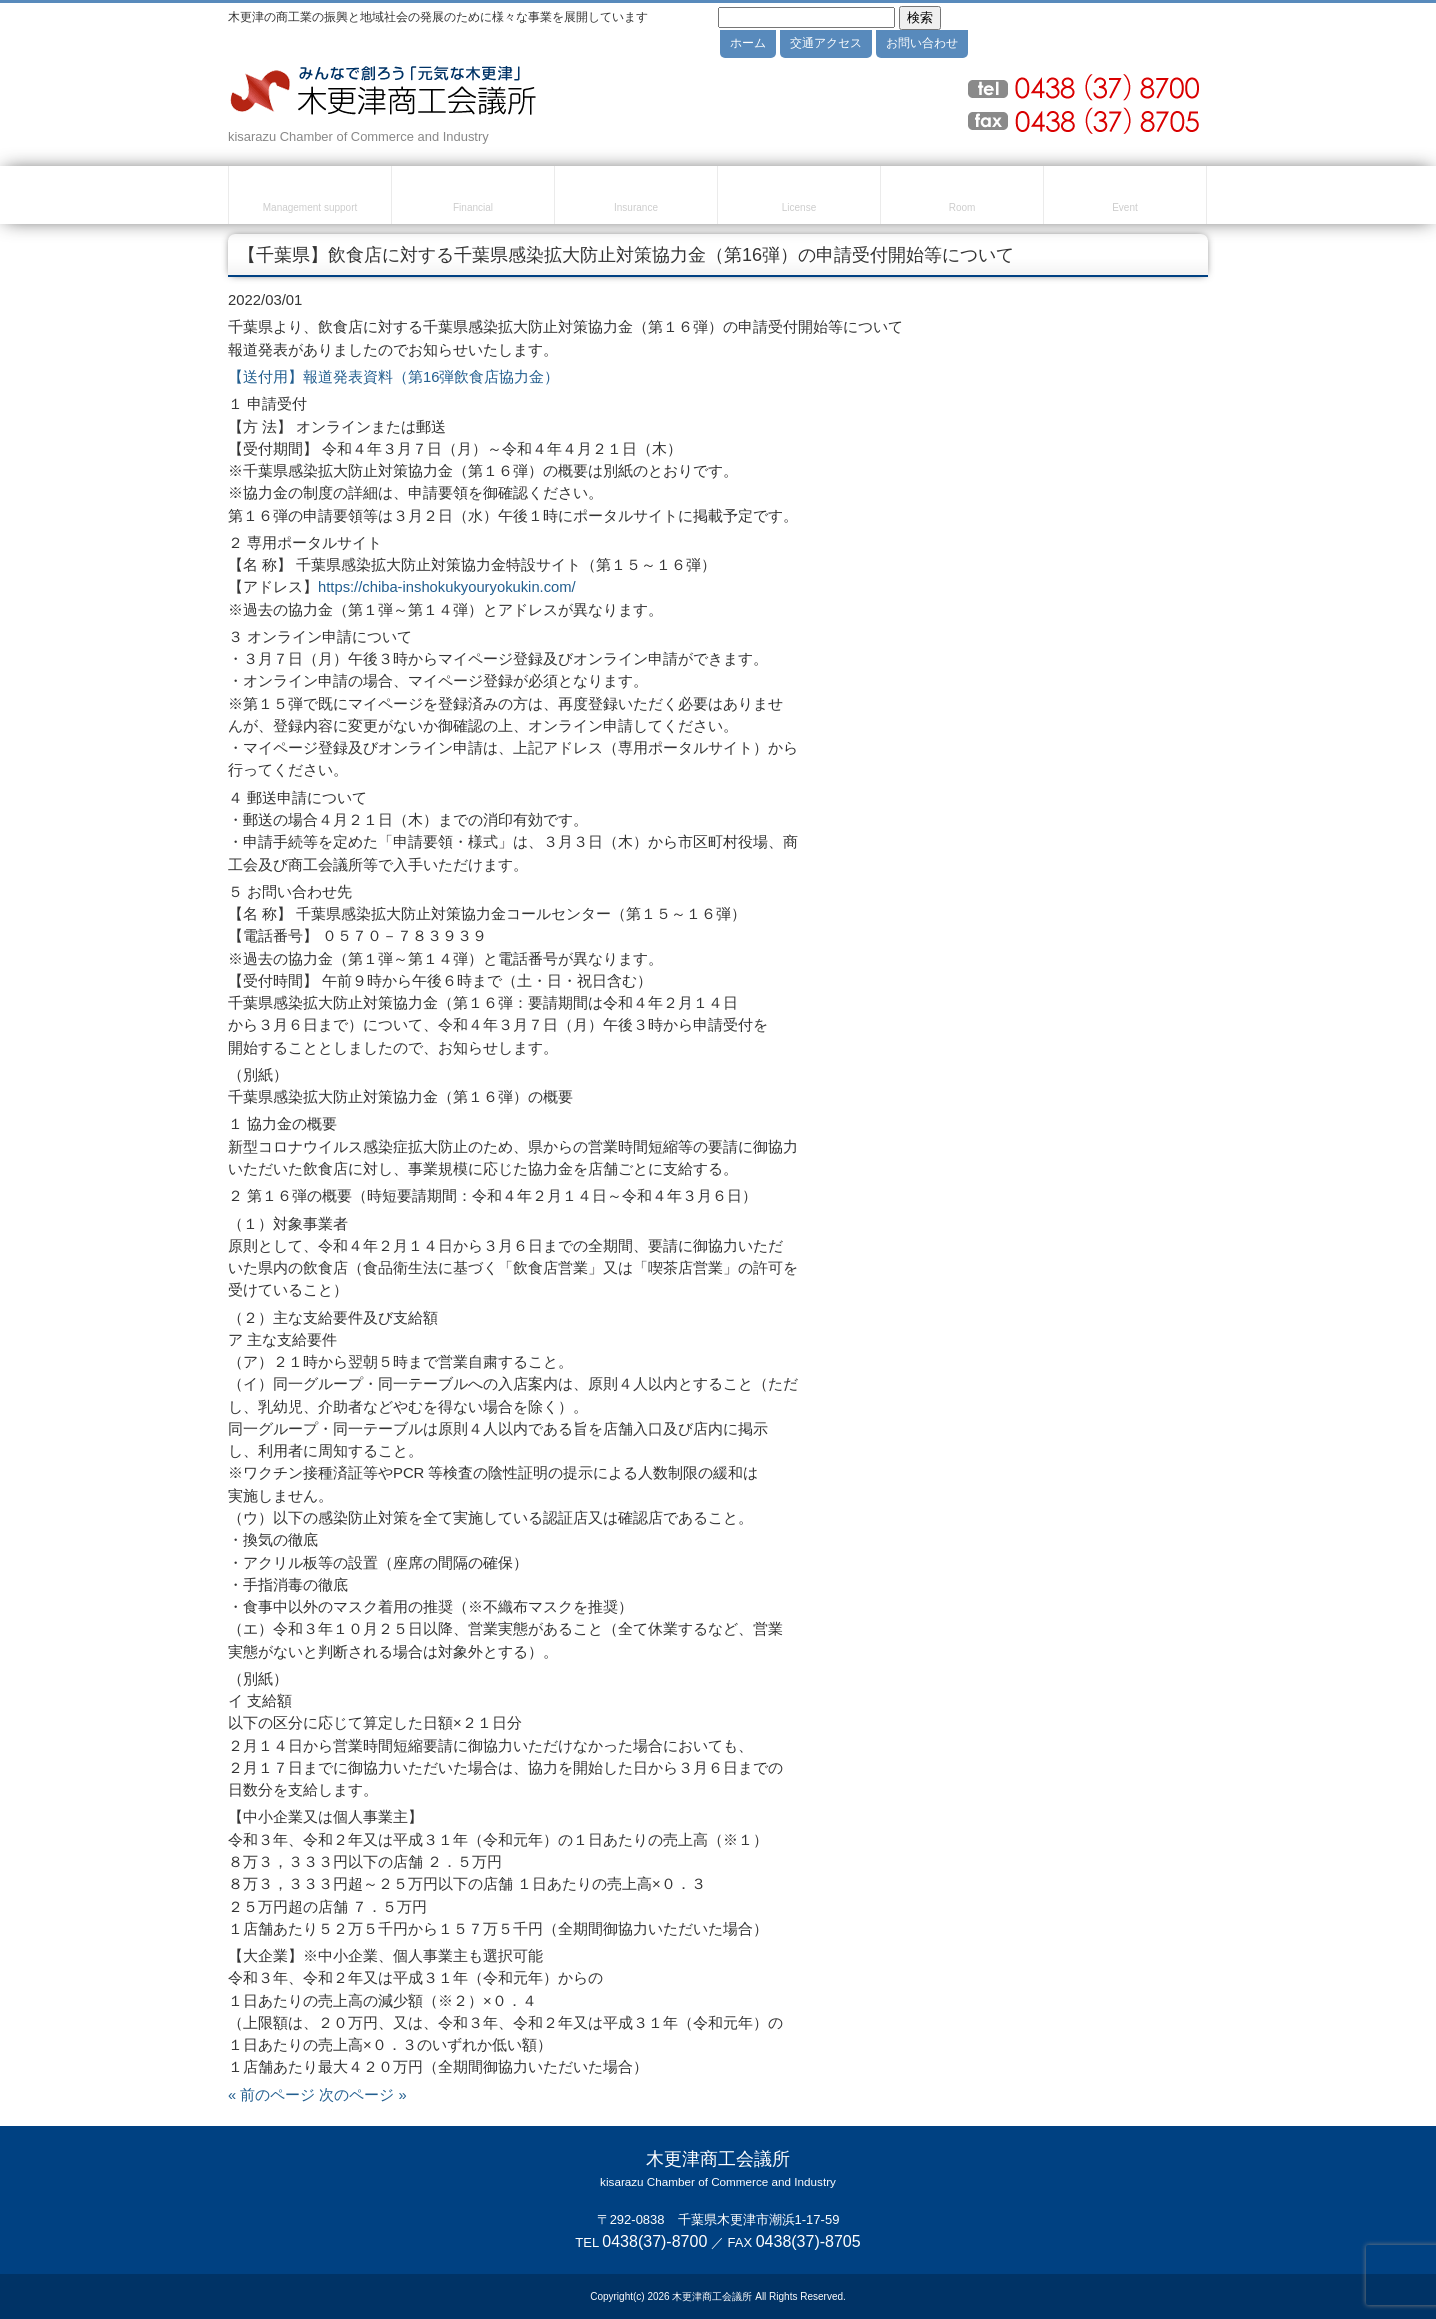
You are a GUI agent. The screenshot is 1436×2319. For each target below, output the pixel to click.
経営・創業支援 (310, 198)
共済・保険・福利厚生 (636, 198)
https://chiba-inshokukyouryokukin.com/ (447, 587)
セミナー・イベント (1125, 198)
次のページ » (362, 2095)
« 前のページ (271, 2095)
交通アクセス (826, 43)
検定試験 (799, 198)
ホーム (748, 43)
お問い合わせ (922, 43)
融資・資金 (473, 198)
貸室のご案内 (962, 198)
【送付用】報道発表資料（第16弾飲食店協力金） (393, 377)
